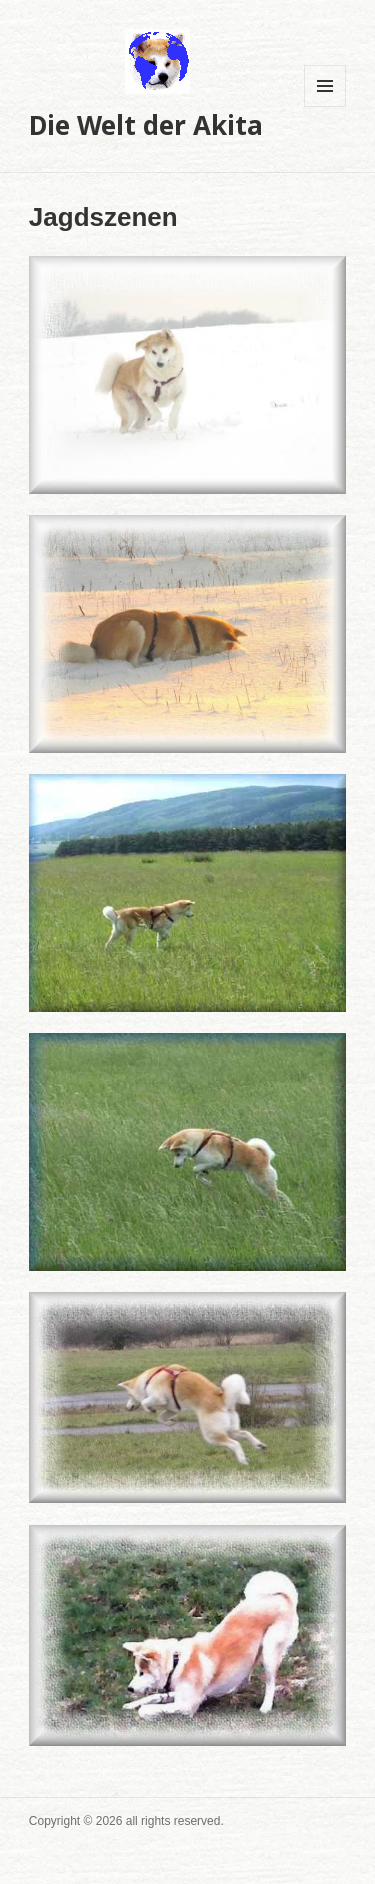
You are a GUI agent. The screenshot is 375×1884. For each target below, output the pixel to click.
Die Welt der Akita (146, 125)
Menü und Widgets (325, 106)
